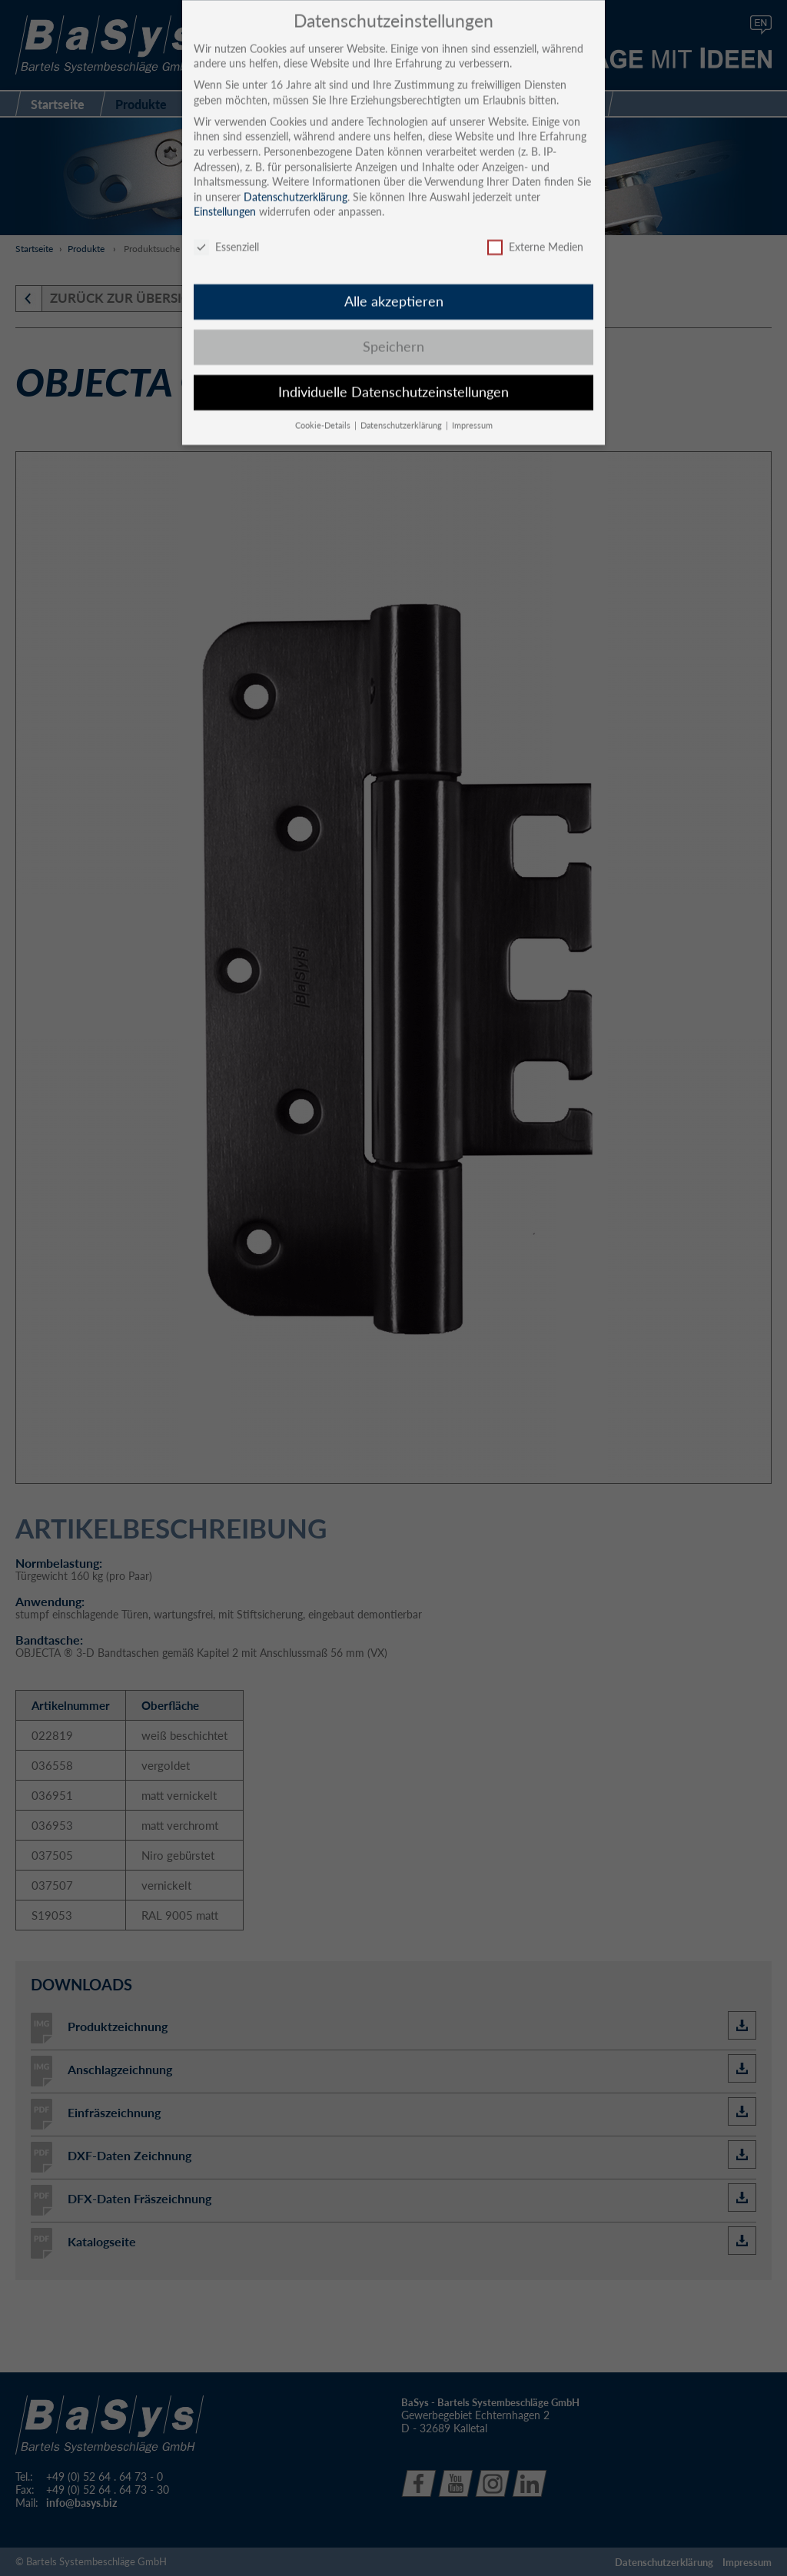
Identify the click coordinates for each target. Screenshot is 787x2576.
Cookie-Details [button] (324, 412)
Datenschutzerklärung (295, 184)
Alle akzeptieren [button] (393, 289)
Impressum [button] (472, 412)
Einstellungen (225, 199)
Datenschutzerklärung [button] (402, 412)
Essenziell (226, 234)
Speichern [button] (393, 334)
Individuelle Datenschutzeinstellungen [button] (393, 379)
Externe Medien (535, 234)
